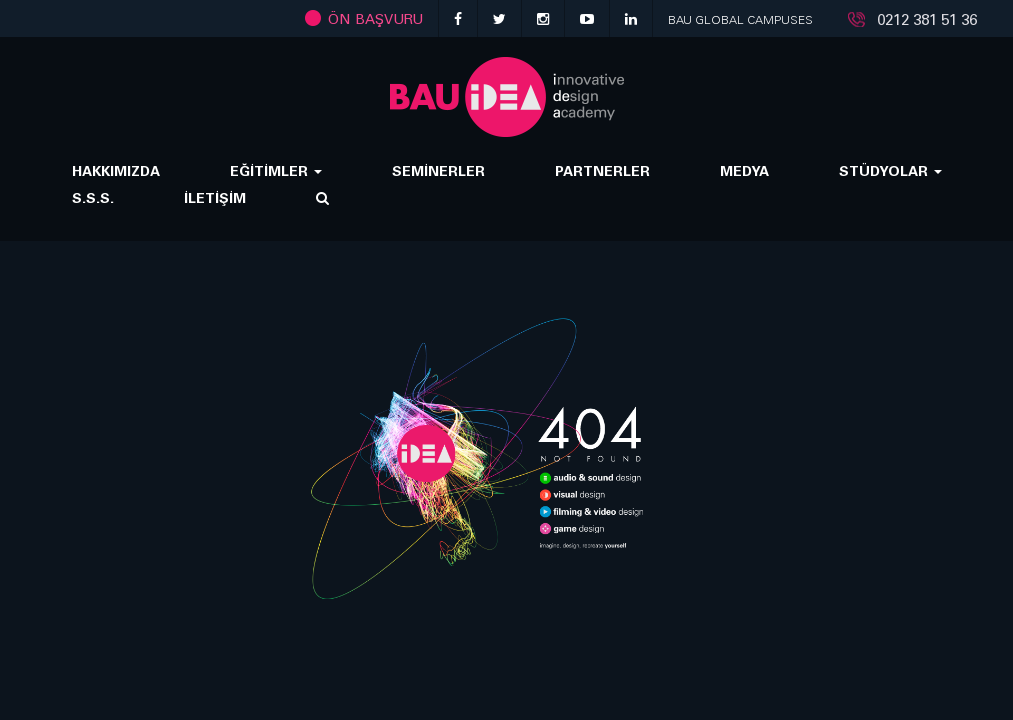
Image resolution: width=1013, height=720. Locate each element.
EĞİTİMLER (276, 170)
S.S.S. (93, 197)
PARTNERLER (602, 170)
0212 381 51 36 (927, 19)
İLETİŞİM (215, 197)
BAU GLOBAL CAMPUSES (740, 19)
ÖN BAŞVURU (364, 18)
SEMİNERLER (438, 170)
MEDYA (744, 170)
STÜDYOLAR (890, 170)
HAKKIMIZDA (116, 170)
